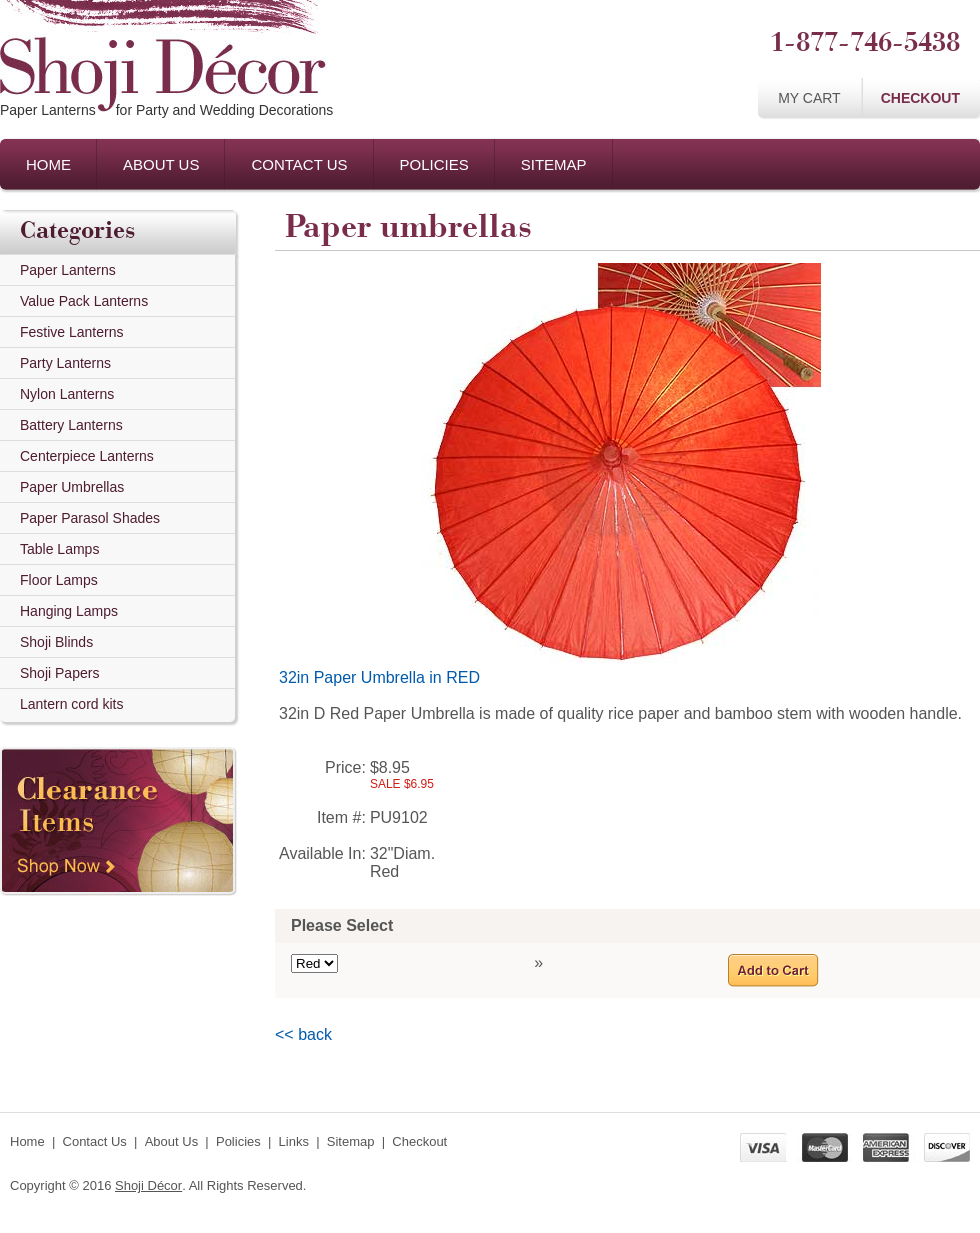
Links (294, 1141)
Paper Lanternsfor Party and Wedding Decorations (166, 110)
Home (48, 164)
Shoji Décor (148, 1185)
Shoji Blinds (56, 642)
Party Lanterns (65, 363)
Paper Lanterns (68, 270)
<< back (303, 1034)
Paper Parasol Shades (90, 518)
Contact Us (299, 164)
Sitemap (554, 164)
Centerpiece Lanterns (87, 456)
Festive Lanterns (72, 332)
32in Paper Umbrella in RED (379, 677)
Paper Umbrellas (72, 487)
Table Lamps (59, 549)
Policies (434, 164)
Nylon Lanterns (67, 394)
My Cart (809, 98)
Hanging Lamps (69, 611)
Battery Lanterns (71, 425)
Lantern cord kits (72, 704)
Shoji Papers (59, 673)
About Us (161, 164)
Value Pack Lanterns (84, 301)
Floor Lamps (59, 580)
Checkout (920, 98)
